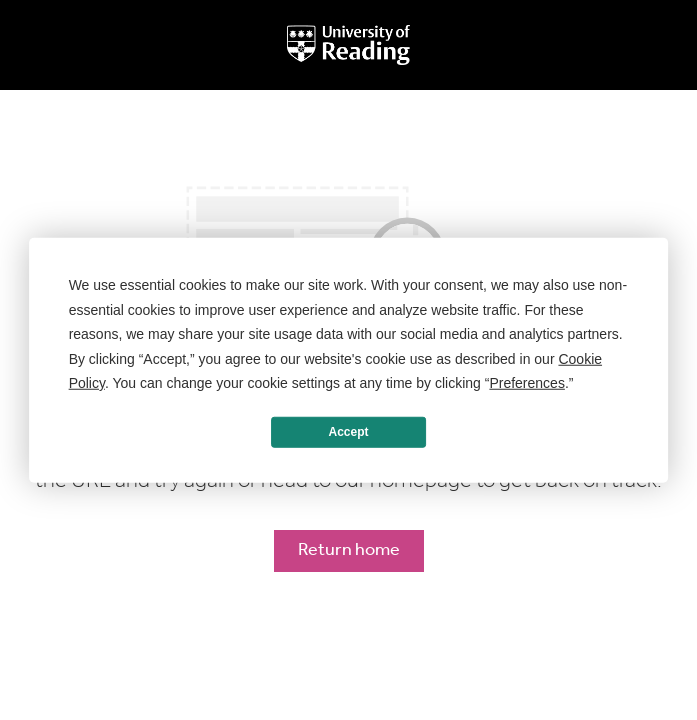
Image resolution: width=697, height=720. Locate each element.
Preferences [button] (526, 383)
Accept (348, 432)
